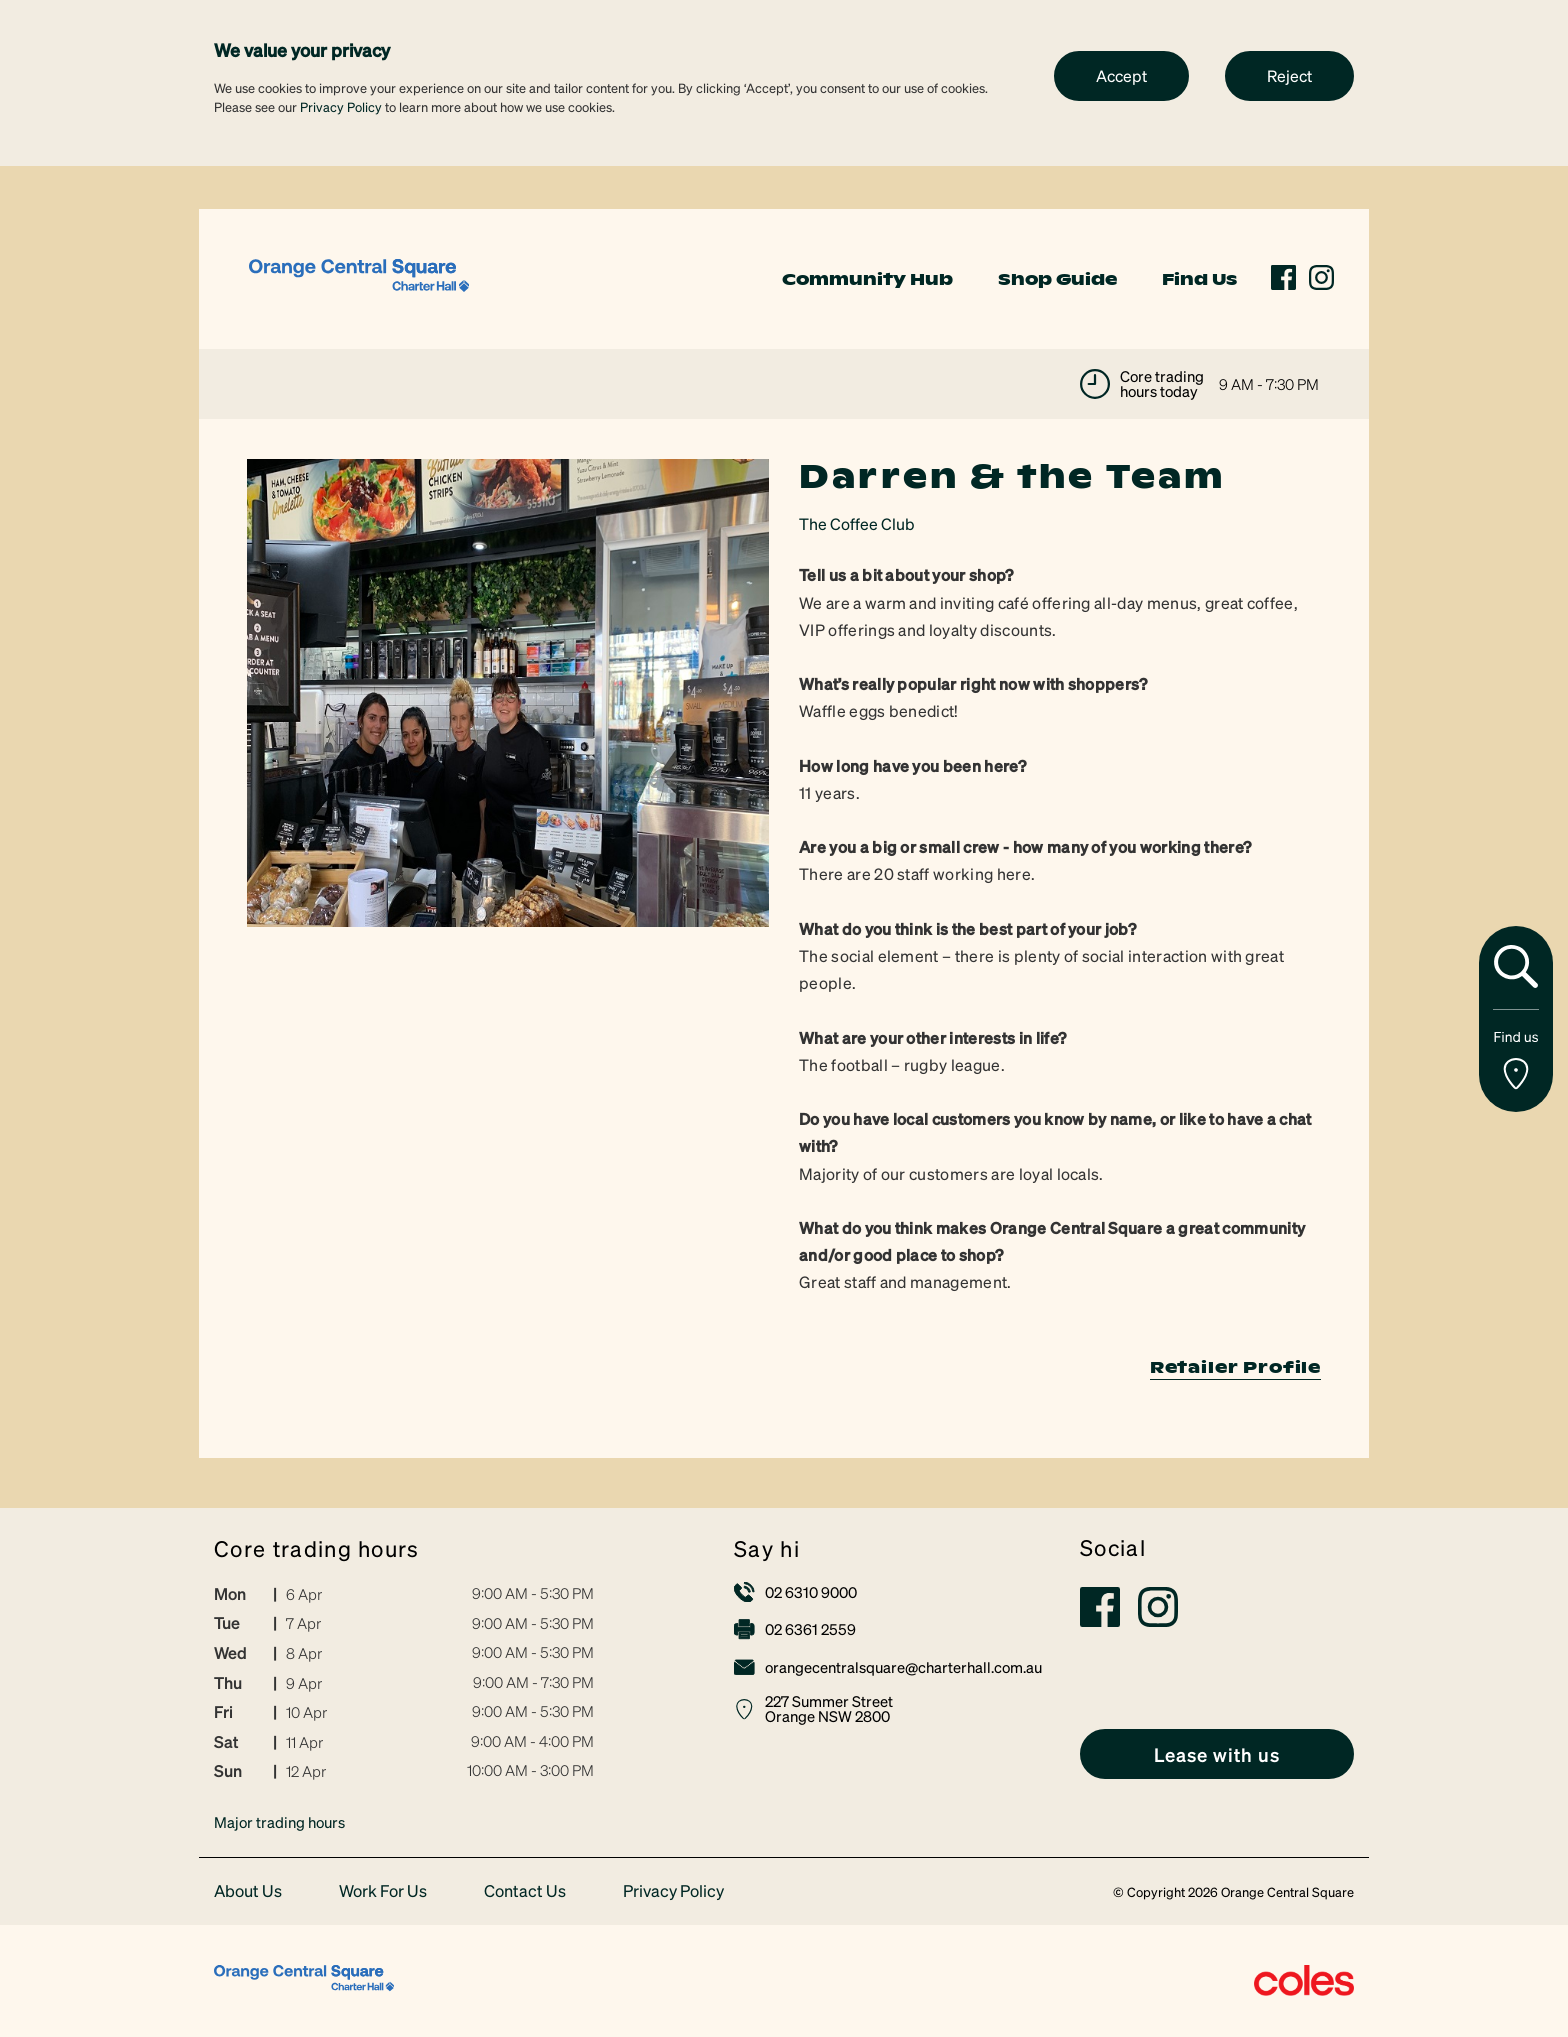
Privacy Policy (341, 106)
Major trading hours (279, 1822)
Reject (1289, 75)
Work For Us (383, 1891)
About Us (248, 1891)
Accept (1121, 75)
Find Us (1199, 279)
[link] (359, 276)
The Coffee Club (857, 523)
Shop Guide (1057, 279)
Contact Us (525, 1891)
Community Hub (867, 279)
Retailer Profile (1235, 1367)
